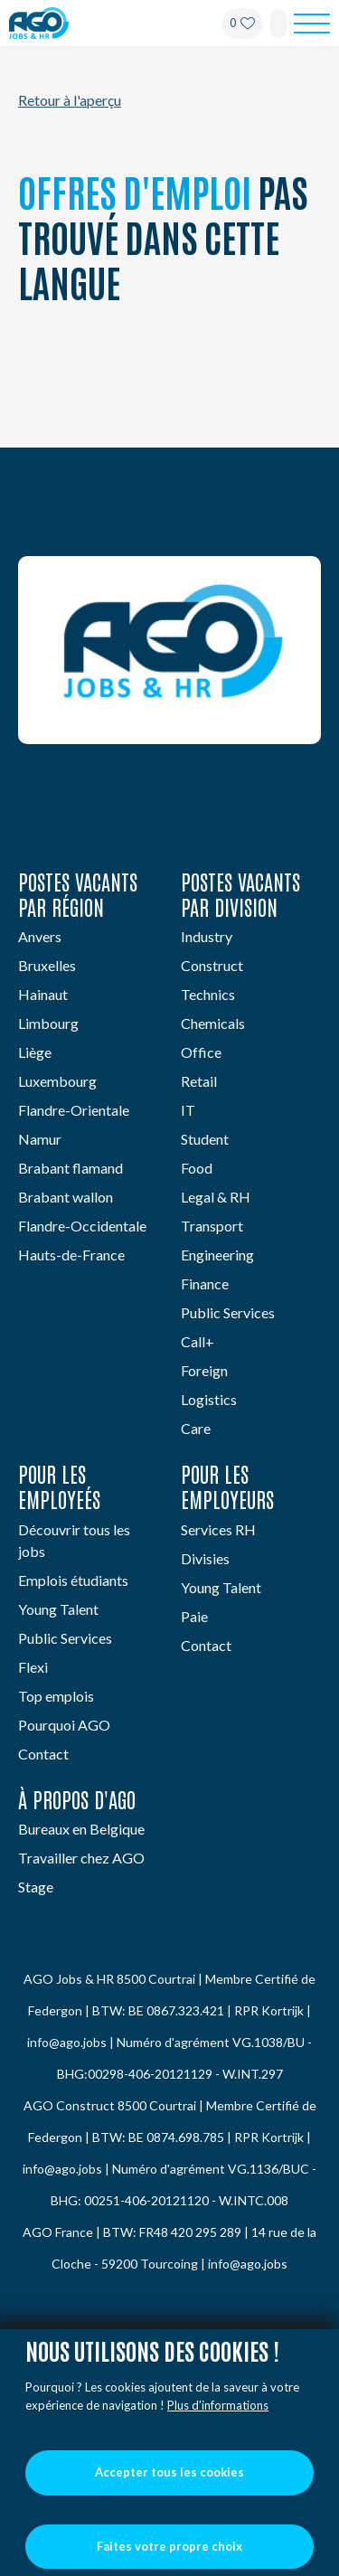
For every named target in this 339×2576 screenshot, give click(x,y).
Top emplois (56, 1695)
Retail (199, 1081)
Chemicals (213, 1023)
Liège (35, 1052)
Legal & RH (215, 1196)
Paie (194, 1616)
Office (201, 1052)
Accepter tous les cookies (169, 2472)
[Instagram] (214, 807)
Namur (39, 1138)
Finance (205, 1283)
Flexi (33, 1666)
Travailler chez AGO (81, 1857)
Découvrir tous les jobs (74, 1540)
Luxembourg (57, 1081)
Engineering (217, 1254)
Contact (43, 1753)
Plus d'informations (217, 2405)
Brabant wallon (65, 1196)
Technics (208, 994)
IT (188, 1109)
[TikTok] (304, 807)
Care (196, 1428)
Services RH (218, 1529)
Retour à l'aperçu (69, 100)
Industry (206, 936)
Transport (212, 1225)
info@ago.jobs (67, 2042)
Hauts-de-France (71, 1254)
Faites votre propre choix (169, 2546)
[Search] (278, 23)
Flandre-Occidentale (82, 1225)
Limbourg (48, 1023)
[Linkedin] (35, 807)
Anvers (39, 936)
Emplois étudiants (73, 1580)
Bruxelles (47, 965)
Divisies (205, 1558)
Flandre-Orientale (73, 1109)
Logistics (209, 1399)
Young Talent (58, 1609)
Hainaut (43, 994)
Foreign (204, 1370)
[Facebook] (124, 807)
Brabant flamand (70, 1167)
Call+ (197, 1341)
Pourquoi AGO (64, 1724)
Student (205, 1138)
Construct (212, 965)
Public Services (228, 1312)
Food (196, 1167)
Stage (35, 1886)
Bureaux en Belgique (81, 1828)
